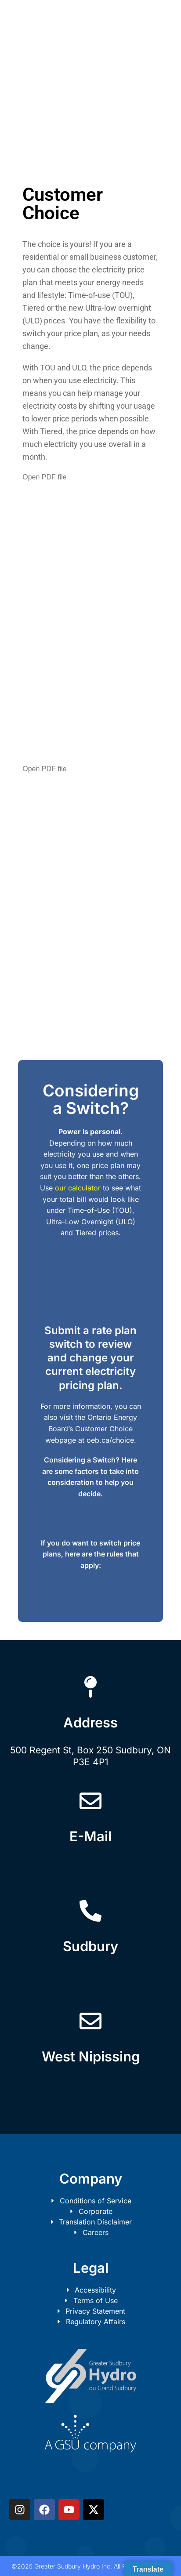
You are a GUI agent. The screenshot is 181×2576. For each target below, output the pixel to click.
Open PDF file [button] (44, 477)
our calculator (78, 1187)
